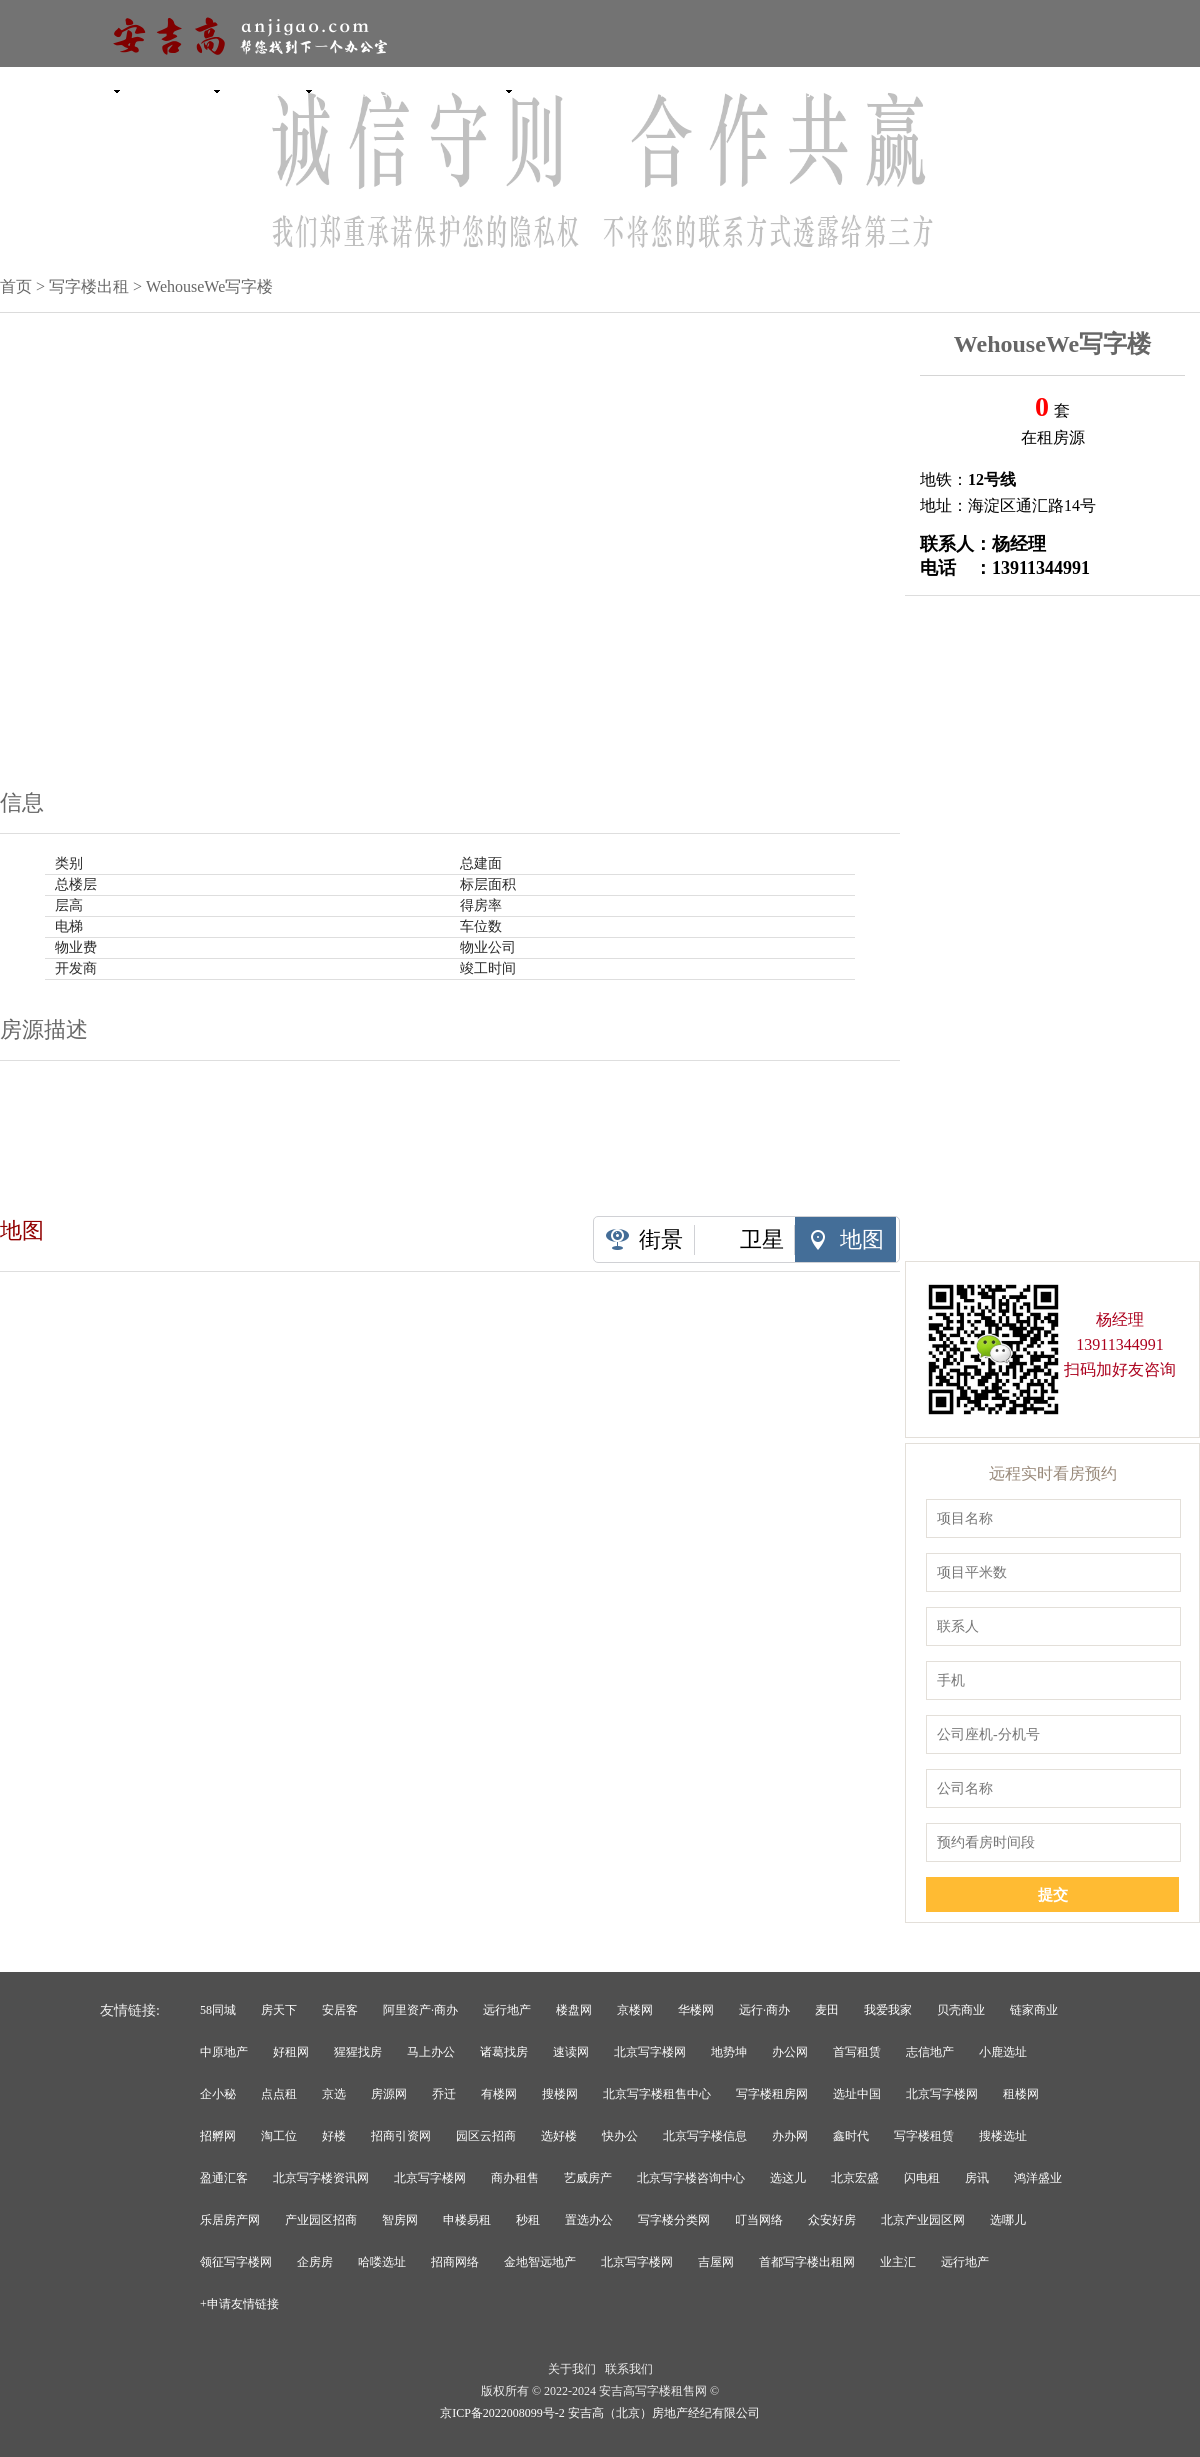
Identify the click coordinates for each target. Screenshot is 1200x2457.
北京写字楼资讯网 (321, 2178)
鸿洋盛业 (1038, 2178)
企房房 (315, 2262)
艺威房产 (588, 2178)
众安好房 (832, 2220)
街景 (661, 1239)
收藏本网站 (1125, 89)
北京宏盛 (855, 2178)
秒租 (528, 2220)
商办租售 (515, 2178)
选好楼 (559, 2136)
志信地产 (930, 2052)
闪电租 (922, 2178)
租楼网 (1021, 2094)
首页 (16, 286)
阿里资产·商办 (420, 2010)
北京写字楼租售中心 (657, 2094)
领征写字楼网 (236, 2262)
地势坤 (729, 2052)
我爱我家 (888, 2010)
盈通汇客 (224, 2178)
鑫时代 (851, 2136)
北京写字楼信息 (705, 2136)
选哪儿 (1008, 2220)
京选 (334, 2094)
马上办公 (431, 2052)
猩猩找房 (358, 2052)
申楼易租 (467, 2220)
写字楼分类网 (674, 2220)
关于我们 (572, 2369)
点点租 (279, 2094)
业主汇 (898, 2262)
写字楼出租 (89, 286)
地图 (862, 1239)
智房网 (400, 2220)
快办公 (620, 2136)
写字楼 (90, 89)
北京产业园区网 (923, 2220)
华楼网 (696, 2010)
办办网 (790, 2136)
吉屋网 (716, 2262)
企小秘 (218, 2094)
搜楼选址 (1003, 2136)
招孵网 (218, 2136)
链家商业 (1034, 2010)
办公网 (790, 2052)
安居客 (340, 2010)
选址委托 (790, 89)
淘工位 (279, 2136)
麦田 (827, 2010)
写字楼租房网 (772, 2094)
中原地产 (224, 2052)
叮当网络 (759, 2220)
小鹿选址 (1003, 2052)
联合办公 (390, 89)
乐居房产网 (230, 2220)
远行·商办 (764, 2010)
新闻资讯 (590, 89)
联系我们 (629, 2369)
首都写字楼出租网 (807, 2262)
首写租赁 (857, 2052)
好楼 (334, 2136)
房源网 (389, 2094)
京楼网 (635, 2010)
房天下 (279, 2010)
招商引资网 (401, 2136)
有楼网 (499, 2094)
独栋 (290, 89)
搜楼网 (560, 2094)
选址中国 (857, 2094)
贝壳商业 (961, 2010)
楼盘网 (574, 2010)
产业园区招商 (321, 2220)
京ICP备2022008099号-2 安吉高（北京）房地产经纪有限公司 (600, 2413)
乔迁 (444, 2094)
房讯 (977, 2178)
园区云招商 (486, 2136)
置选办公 (589, 2220)
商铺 (490, 89)
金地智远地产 (540, 2262)
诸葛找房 (504, 2052)
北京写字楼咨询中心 (691, 2178)
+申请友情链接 (239, 2304)
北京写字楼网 (650, 2052)
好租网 (291, 2052)
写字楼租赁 (924, 2136)
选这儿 (788, 2178)
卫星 (762, 1239)
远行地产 (507, 2010)
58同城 (218, 2010)
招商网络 (455, 2262)
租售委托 (690, 89)
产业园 (190, 89)
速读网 (571, 2052)
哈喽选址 (382, 2262)
